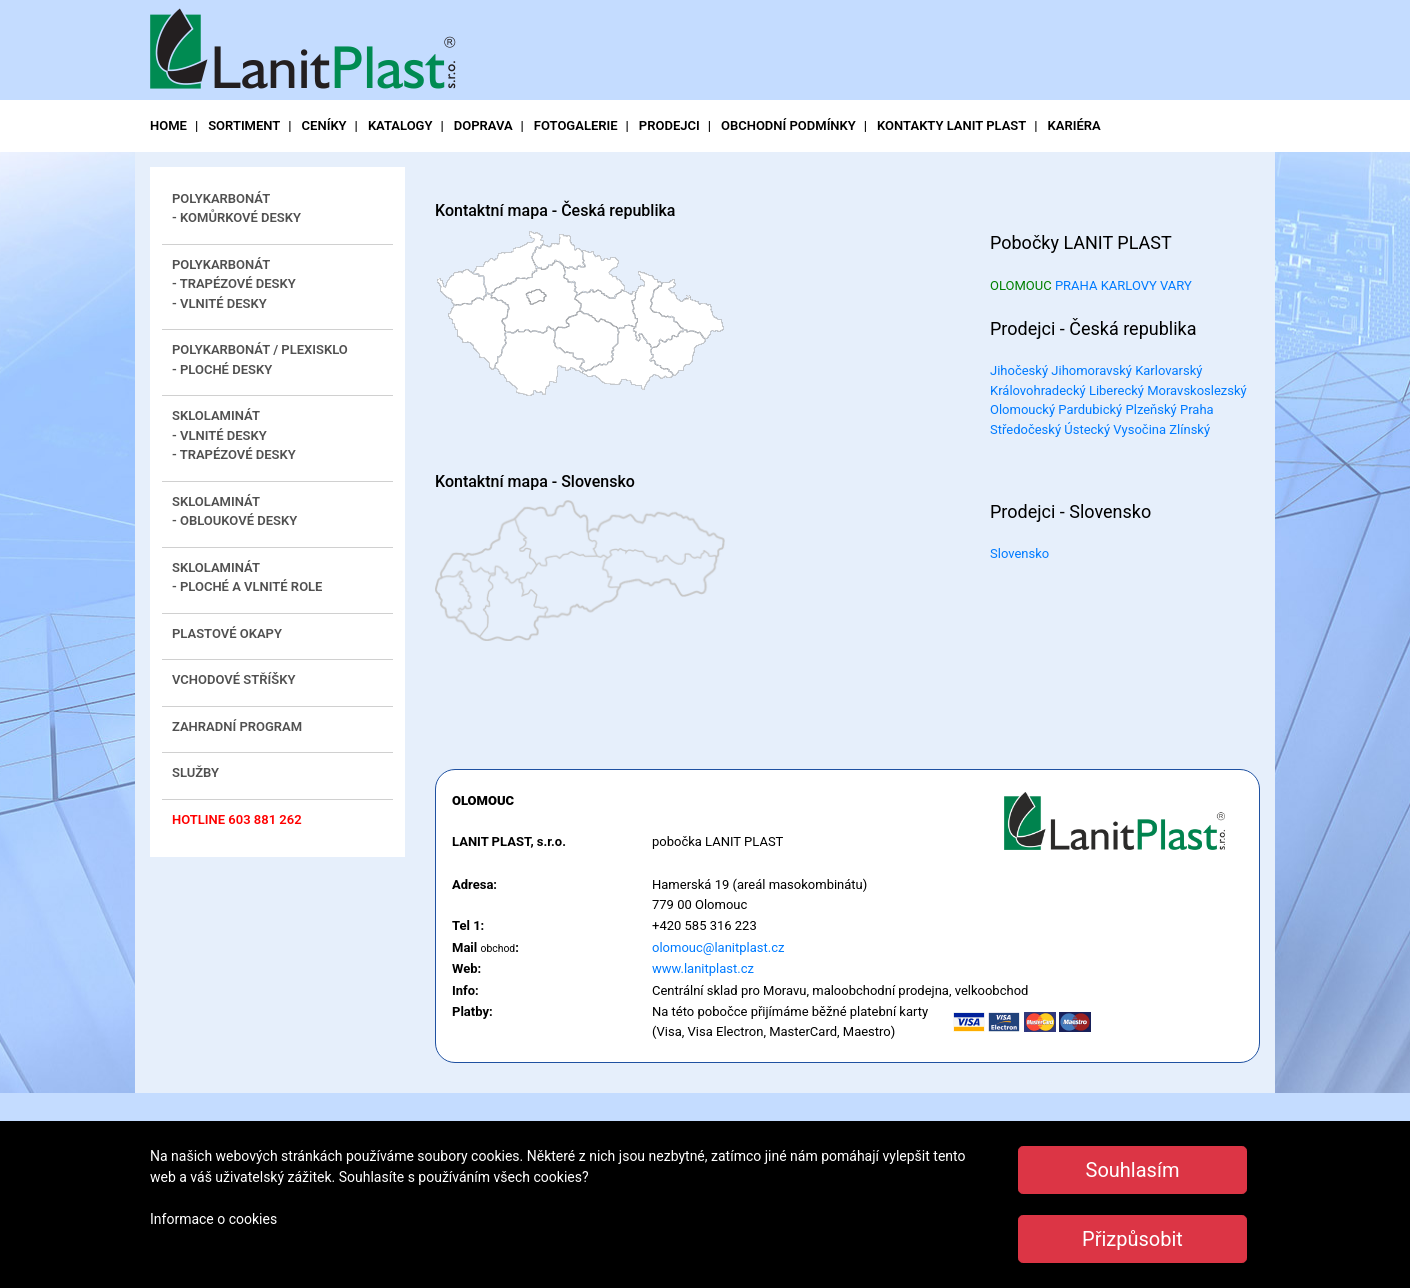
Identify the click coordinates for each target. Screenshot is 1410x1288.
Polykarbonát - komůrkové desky (236, 208)
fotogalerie (576, 125)
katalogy (400, 125)
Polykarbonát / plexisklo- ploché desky (260, 359)
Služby (195, 772)
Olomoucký (1022, 409)
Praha (1197, 409)
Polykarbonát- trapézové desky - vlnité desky (234, 284)
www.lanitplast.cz (703, 968)
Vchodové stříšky (233, 679)
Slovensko (1019, 553)
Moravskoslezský (1197, 390)
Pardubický (1090, 409)
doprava (483, 125)
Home (168, 125)
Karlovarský (1168, 370)
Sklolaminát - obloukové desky (234, 511)
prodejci (669, 125)
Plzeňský (1151, 409)
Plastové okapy (227, 633)
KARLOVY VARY (1146, 285)
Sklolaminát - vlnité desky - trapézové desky (234, 435)
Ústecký (1087, 429)
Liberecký (1116, 390)
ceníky (324, 125)
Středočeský (1025, 429)
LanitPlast (310, 51)
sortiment (244, 125)
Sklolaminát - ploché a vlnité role (247, 577)
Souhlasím (1133, 1170)
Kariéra (1074, 125)
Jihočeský (1019, 370)
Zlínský (1189, 429)
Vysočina (1139, 429)
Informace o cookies (213, 1219)
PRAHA (1076, 285)
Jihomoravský (1091, 370)
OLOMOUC (1021, 285)
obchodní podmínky (788, 125)
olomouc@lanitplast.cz (718, 947)
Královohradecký (1038, 390)
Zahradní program (237, 726)
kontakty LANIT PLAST (951, 125)
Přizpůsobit (1132, 1239)
